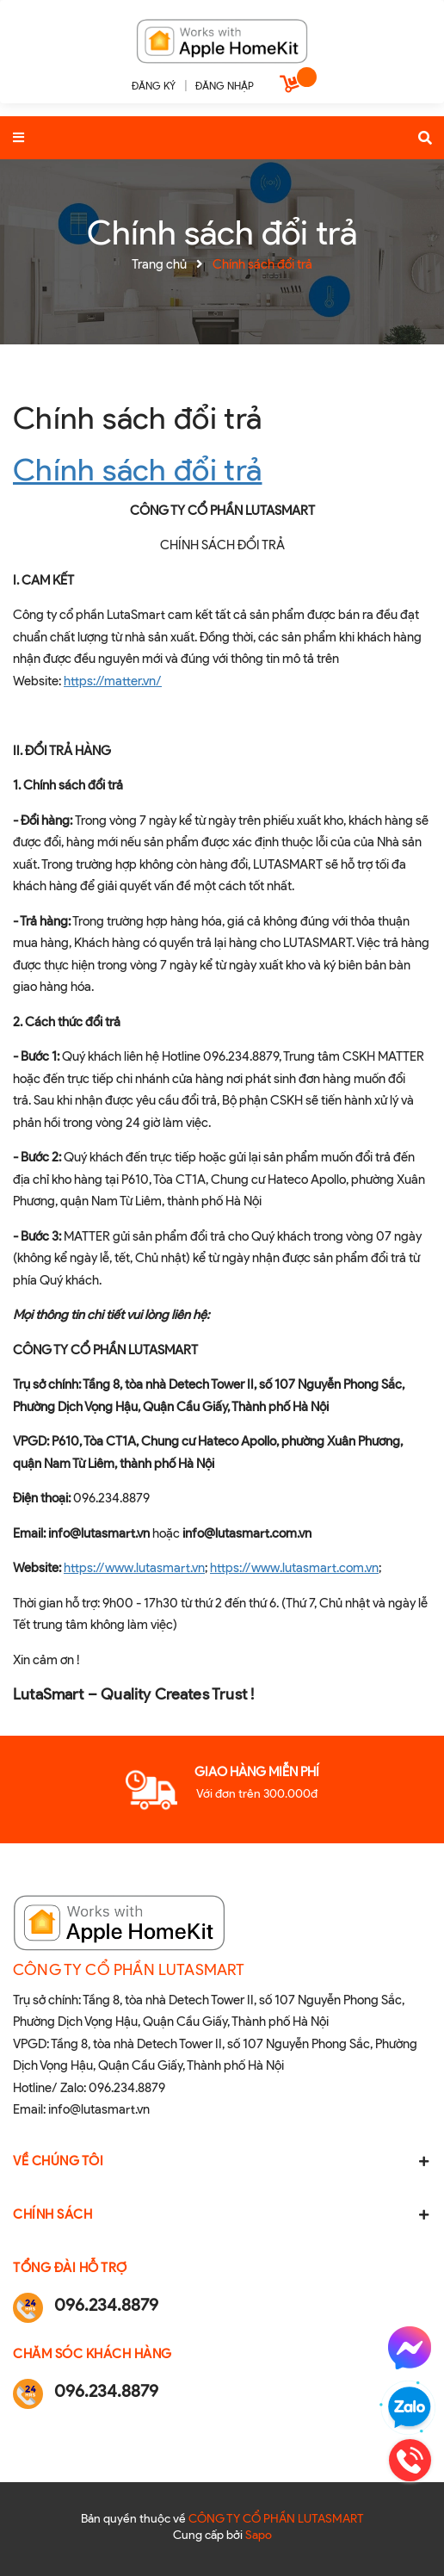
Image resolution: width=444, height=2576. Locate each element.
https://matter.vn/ (113, 681)
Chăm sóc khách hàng (92, 2354)
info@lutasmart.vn (99, 2109)
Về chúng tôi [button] (222, 2161)
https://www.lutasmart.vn (134, 1568)
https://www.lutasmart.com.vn (294, 1568)
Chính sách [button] (222, 2214)
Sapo (258, 2535)
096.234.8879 (127, 2088)
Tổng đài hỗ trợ (70, 2268)
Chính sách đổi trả (137, 418)
